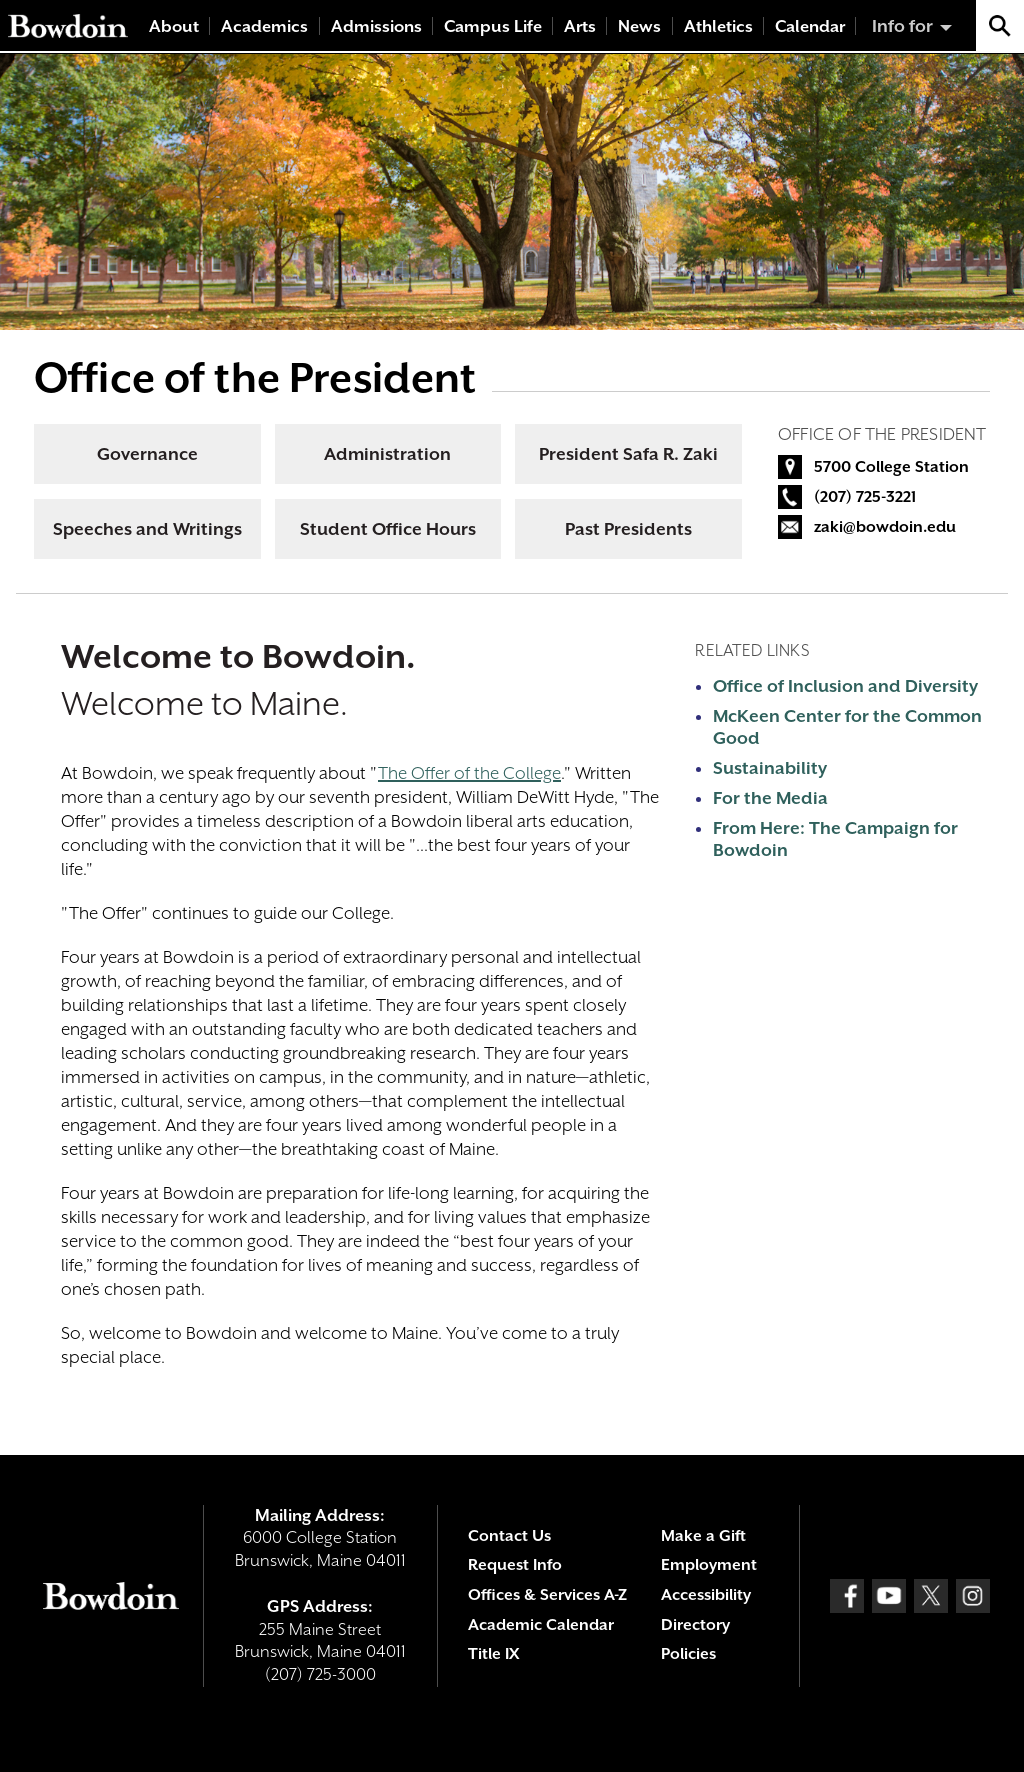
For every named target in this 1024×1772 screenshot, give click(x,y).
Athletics (718, 26)
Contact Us (509, 1536)
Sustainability (770, 768)
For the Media (770, 798)
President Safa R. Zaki (628, 454)
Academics (264, 26)
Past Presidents (628, 529)
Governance (147, 454)
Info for (902, 26)
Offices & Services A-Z (547, 1595)
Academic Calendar (541, 1625)
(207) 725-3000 (320, 1674)
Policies (688, 1654)
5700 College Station (891, 467)
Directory (695, 1625)
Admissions (376, 26)
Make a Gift (703, 1536)
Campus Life (493, 26)
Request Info (515, 1565)
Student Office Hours (388, 529)
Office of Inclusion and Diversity (845, 686)
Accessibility (706, 1595)
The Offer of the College (469, 773)
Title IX (493, 1654)
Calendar (810, 26)
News (639, 26)
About (174, 26)
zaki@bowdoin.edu (885, 527)
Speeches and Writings (147, 529)
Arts (580, 26)
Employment (709, 1565)
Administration (387, 454)
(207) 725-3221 (865, 497)
